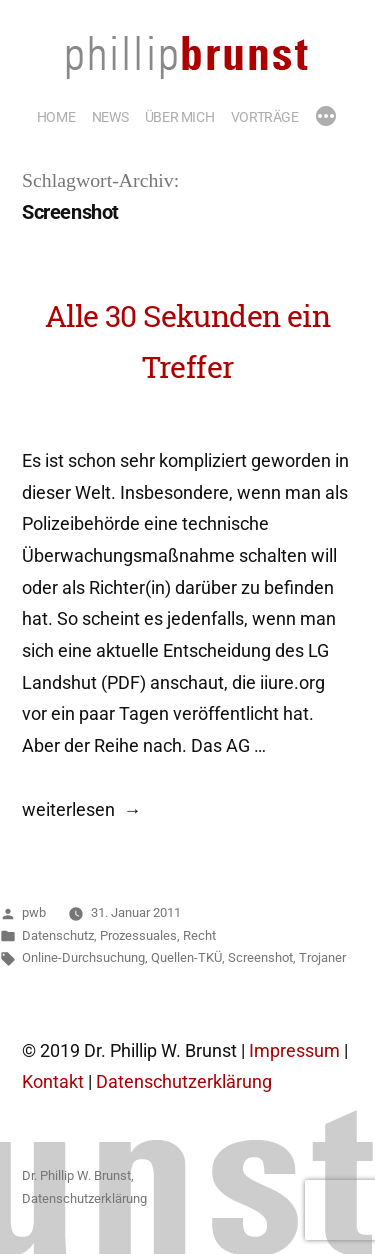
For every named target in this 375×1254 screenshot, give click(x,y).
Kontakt (53, 1082)
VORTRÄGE (265, 117)
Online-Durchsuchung (83, 957)
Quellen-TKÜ (186, 957)
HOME (56, 117)
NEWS (110, 117)
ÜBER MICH (179, 117)
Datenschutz (58, 935)
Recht (199, 935)
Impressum (294, 1051)
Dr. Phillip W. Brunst (76, 1175)
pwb (34, 912)
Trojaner (322, 957)
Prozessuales (138, 935)
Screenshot (260, 957)
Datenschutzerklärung (184, 1082)
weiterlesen (68, 810)
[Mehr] (326, 118)
